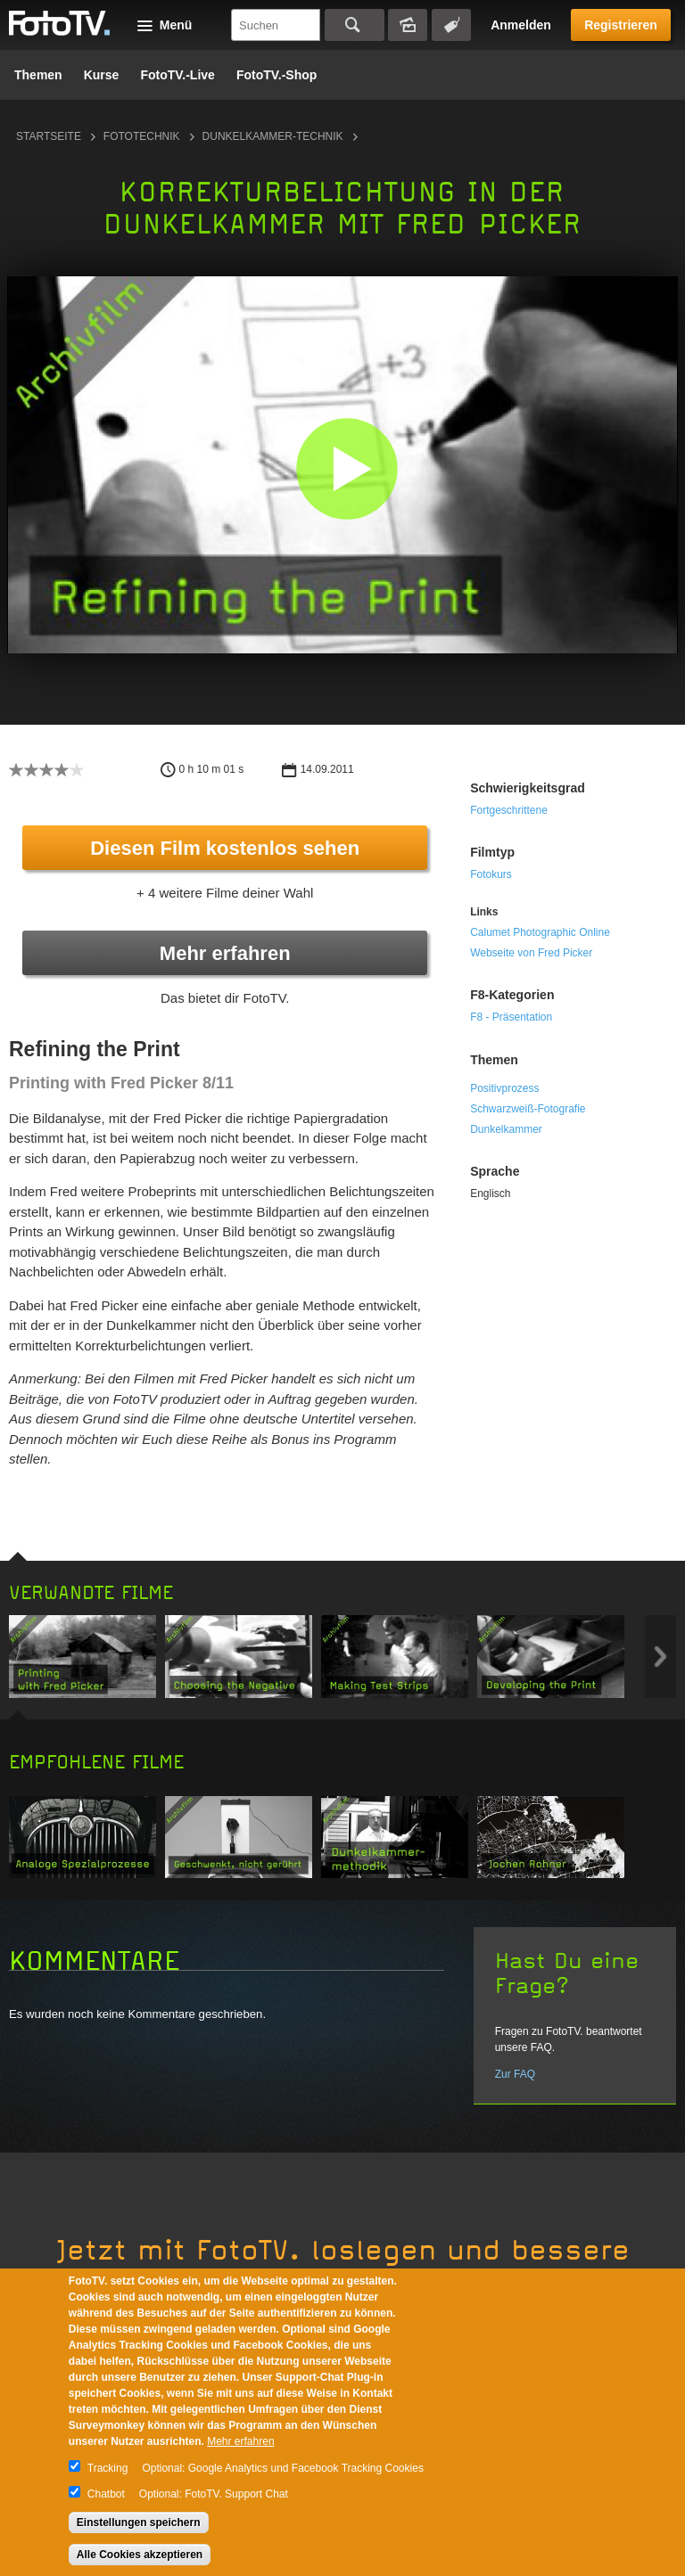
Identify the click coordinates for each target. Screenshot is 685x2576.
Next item (660, 1656)
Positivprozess (504, 1088)
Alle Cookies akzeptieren (139, 2554)
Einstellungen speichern (139, 2522)
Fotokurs (491, 874)
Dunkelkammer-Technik (272, 136)
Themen (38, 75)
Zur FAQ (515, 2074)
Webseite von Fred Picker (531, 953)
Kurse (102, 75)
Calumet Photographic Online (540, 932)
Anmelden (521, 25)
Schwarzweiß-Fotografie (527, 1109)
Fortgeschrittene (509, 810)
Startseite (48, 136)
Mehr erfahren (225, 953)
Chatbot (106, 2494)
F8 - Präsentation (511, 1017)
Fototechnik (141, 136)
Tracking (107, 2468)
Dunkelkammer (506, 1129)
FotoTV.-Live (177, 75)
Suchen (354, 25)
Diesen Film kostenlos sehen (224, 848)
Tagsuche (451, 25)
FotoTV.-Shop (276, 75)
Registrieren (620, 25)
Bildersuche (407, 25)
